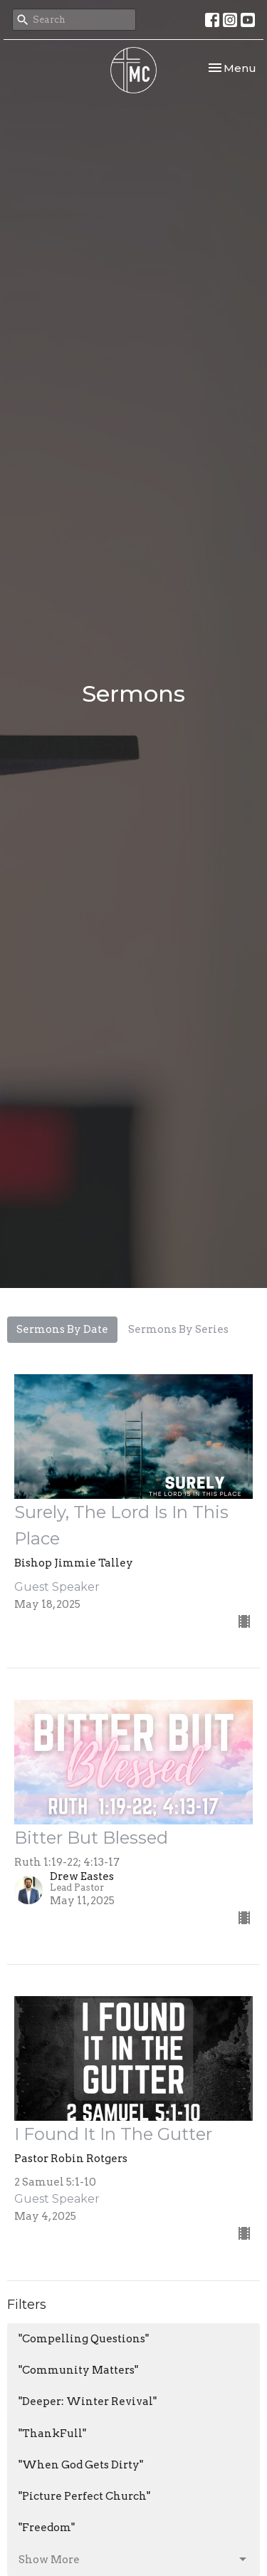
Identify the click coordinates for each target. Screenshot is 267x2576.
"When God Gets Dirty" (81, 2464)
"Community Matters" (78, 2370)
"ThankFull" (52, 2433)
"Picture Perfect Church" (84, 2496)
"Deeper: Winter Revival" (88, 2401)
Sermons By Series (178, 1329)
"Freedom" (47, 2527)
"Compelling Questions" (84, 2338)
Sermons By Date (62, 1329)
